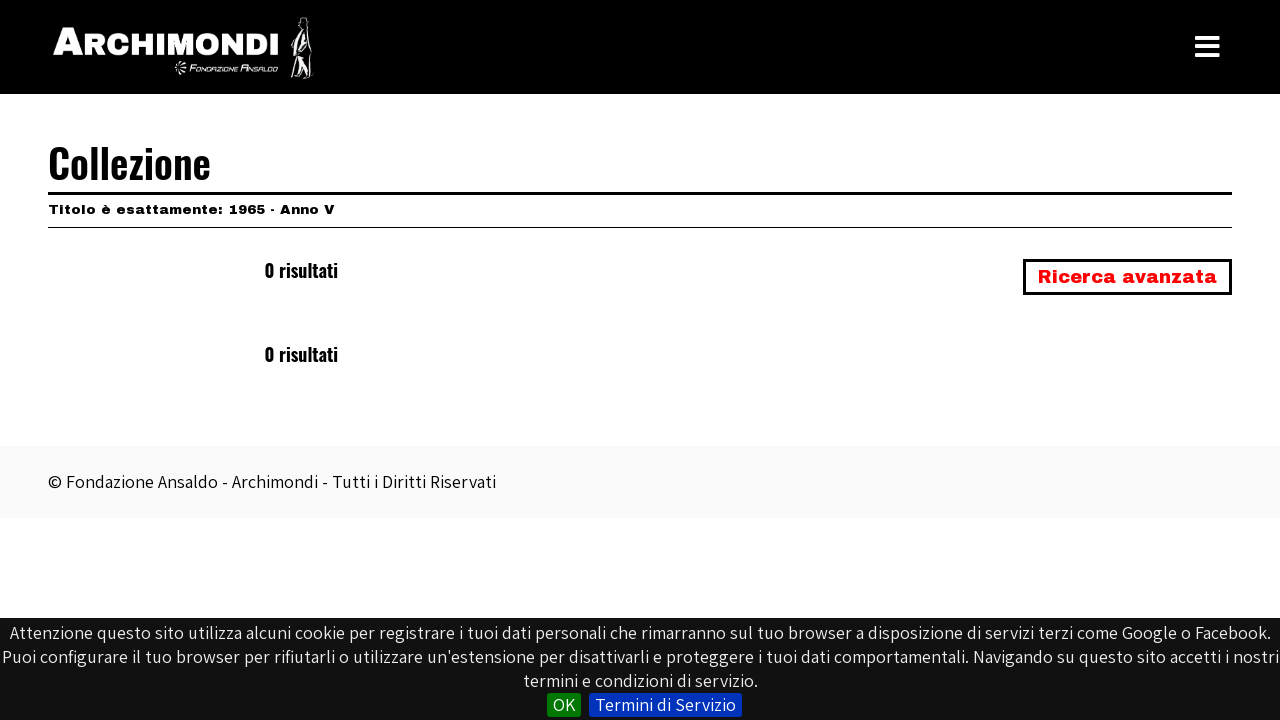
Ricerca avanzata (1127, 277)
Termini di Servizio (665, 704)
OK (564, 704)
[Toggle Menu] (1207, 47)
